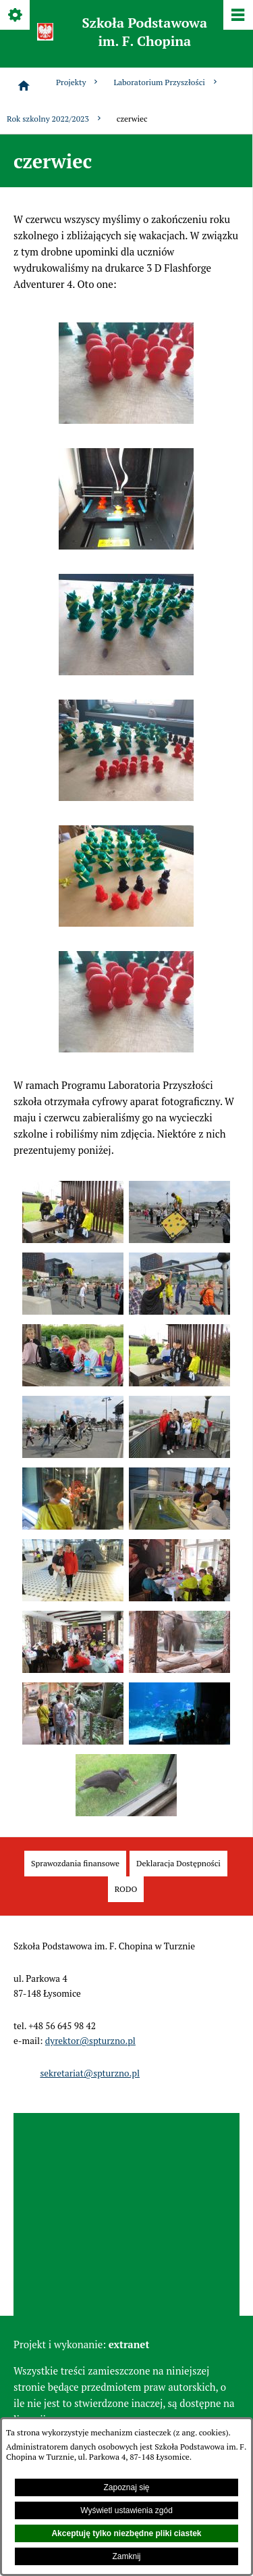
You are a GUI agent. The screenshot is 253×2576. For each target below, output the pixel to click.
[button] (126, 420)
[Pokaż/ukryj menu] (237, 16)
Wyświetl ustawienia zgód (126, 2510)
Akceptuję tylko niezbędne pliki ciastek (126, 2533)
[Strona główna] (23, 86)
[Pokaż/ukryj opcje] (16, 16)
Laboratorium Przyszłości (166, 82)
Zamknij (126, 2556)
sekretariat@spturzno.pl (90, 2073)
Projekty (78, 82)
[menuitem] (75, 1863)
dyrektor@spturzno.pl (90, 2041)
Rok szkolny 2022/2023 (55, 119)
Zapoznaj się (126, 2487)
